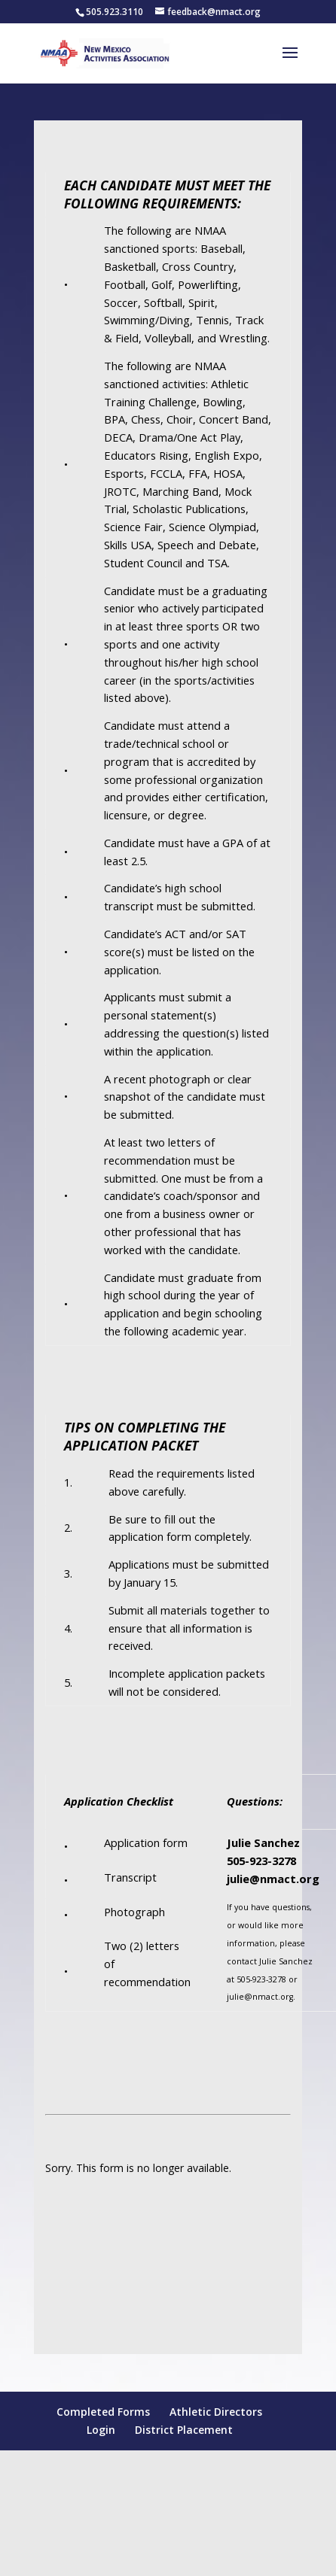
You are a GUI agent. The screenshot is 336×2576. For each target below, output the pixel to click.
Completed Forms (103, 2411)
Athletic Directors (216, 2411)
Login (101, 2430)
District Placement (184, 2430)
